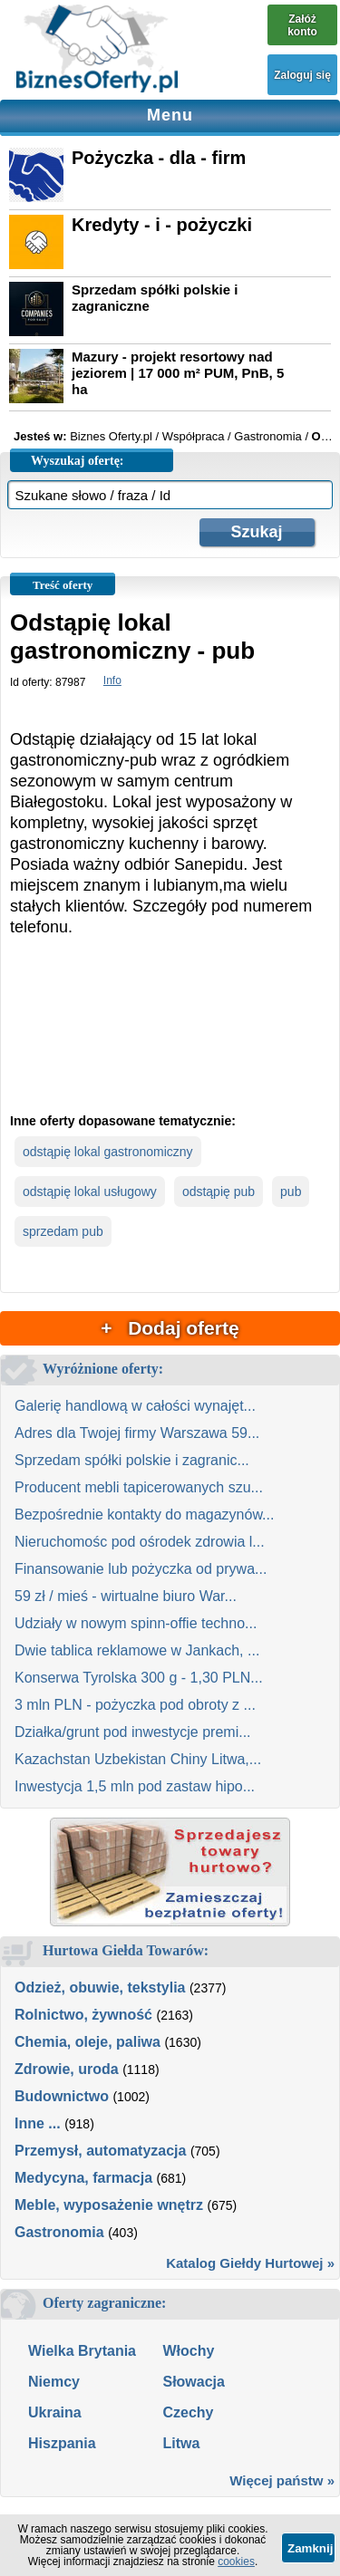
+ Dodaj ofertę (169, 1327)
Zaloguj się (302, 75)
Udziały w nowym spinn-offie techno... (136, 1623)
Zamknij (310, 2548)
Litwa (180, 2443)
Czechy (187, 2412)
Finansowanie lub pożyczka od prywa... (141, 1569)
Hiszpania (62, 2443)
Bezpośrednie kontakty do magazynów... (144, 1514)
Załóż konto (302, 25)
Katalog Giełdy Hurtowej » (250, 2263)
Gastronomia (59, 2232)
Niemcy (54, 2381)
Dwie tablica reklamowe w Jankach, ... (137, 1650)
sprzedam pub (63, 1231)
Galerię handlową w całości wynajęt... (135, 1405)
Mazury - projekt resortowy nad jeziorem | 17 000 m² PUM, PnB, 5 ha (178, 373)
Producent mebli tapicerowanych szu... (139, 1487)
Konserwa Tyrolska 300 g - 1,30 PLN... (139, 1677)
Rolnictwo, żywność (83, 2014)
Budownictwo (62, 2096)
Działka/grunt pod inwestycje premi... (133, 1732)
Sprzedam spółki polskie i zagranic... (132, 1460)
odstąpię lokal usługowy (90, 1191)
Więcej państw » (282, 2480)
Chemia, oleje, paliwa (87, 2042)
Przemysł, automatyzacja (100, 2150)
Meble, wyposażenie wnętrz (109, 2205)
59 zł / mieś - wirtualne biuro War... (126, 1596)
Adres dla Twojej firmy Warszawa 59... (137, 1433)
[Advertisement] (170, 1039)
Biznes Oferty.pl (111, 436)
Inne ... (38, 2123)
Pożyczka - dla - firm (159, 158)
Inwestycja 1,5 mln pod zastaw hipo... (135, 1786)
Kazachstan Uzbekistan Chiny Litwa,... (138, 1759)
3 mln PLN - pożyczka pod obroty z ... (135, 1705)
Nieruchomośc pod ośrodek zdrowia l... (140, 1541)
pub (290, 1191)
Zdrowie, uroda (67, 2069)
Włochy (188, 2351)
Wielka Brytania (82, 2351)
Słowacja (193, 2381)
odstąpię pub (218, 1191)
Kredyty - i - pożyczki (162, 225)
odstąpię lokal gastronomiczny (108, 1151)
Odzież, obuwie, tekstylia (100, 1987)
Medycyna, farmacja (83, 2177)
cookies (236, 2561)
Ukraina (55, 2412)
